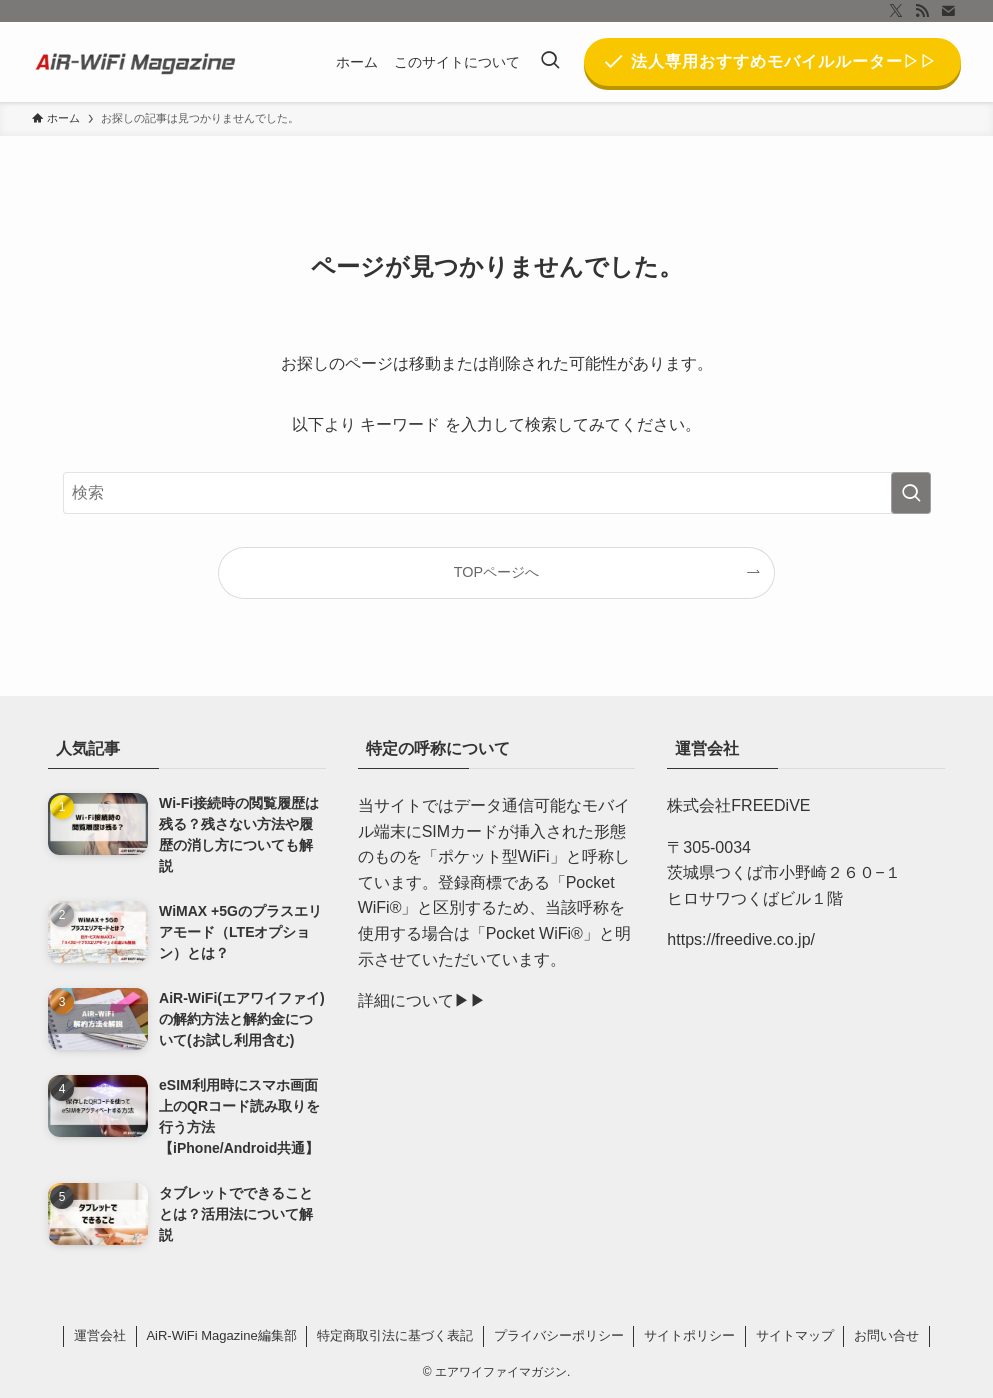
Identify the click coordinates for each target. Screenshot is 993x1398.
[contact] (948, 11)
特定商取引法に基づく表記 (395, 1335)
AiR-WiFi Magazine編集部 (221, 1335)
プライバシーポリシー (559, 1335)
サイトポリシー (689, 1335)
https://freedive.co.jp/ (741, 939)
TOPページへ (496, 572)
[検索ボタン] (550, 62)
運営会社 (100, 1335)
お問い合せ (886, 1335)
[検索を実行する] (911, 493)
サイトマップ (795, 1335)
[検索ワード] (497, 493)
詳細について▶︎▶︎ (422, 1000)
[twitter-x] (896, 11)
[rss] (922, 11)
